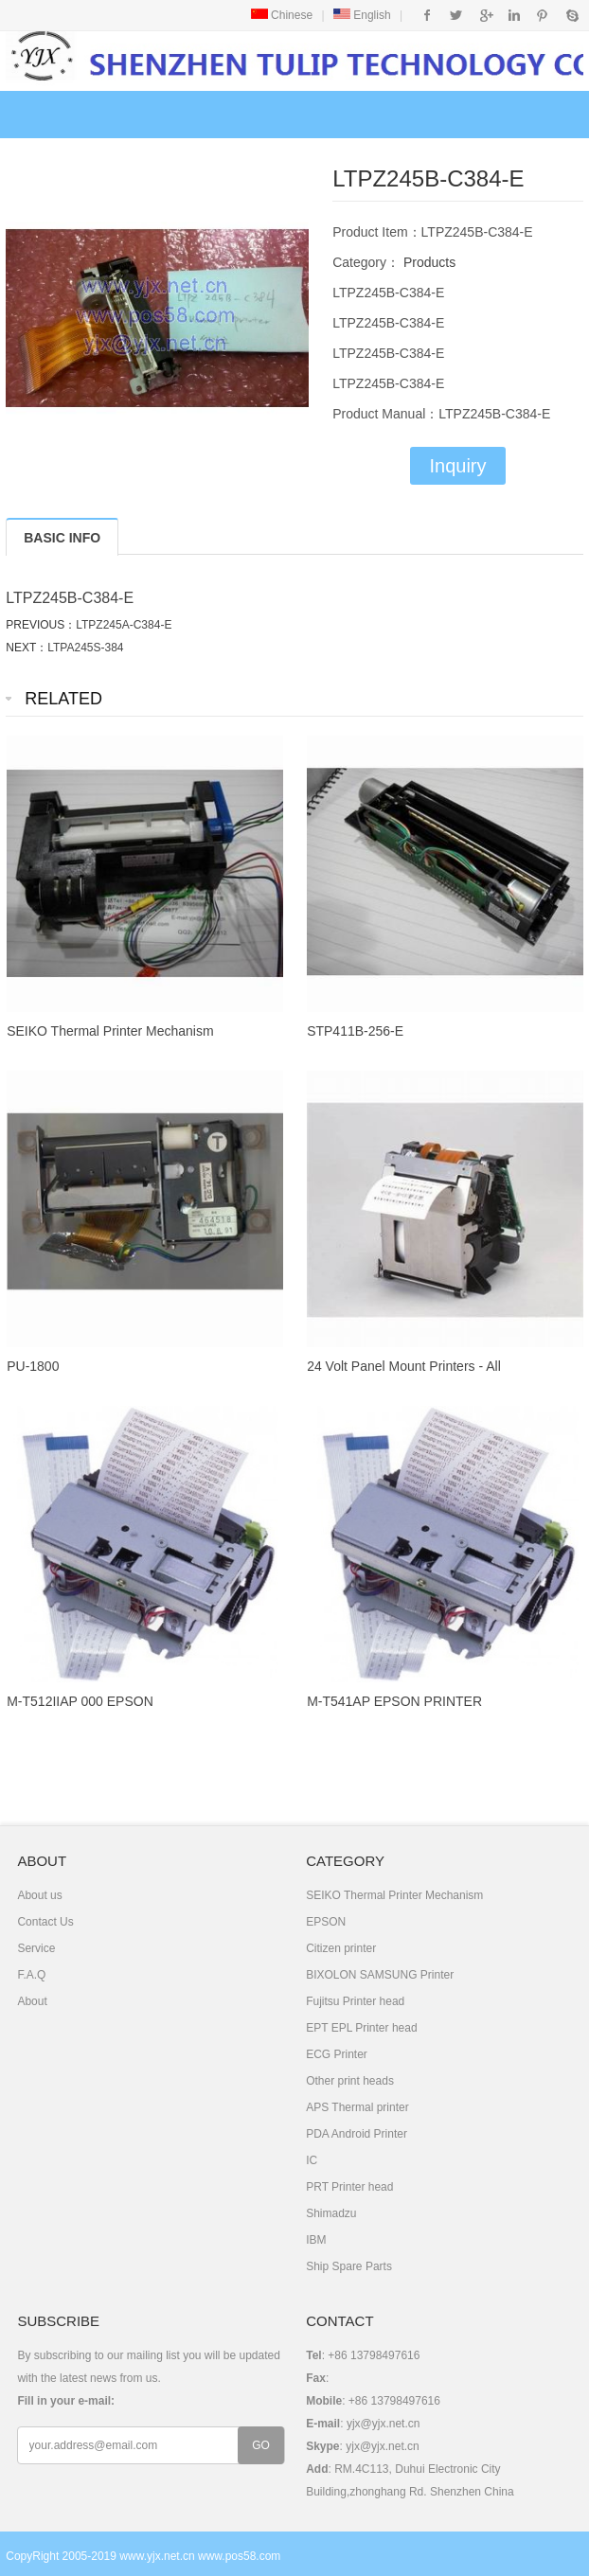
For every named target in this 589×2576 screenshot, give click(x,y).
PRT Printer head (349, 2187)
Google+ (485, 15)
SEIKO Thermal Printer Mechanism (394, 1895)
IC (311, 2160)
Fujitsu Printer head (355, 2001)
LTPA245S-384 (85, 647)
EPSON (326, 1921)
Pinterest (542, 15)
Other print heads (350, 2080)
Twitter (456, 15)
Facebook (427, 15)
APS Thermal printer (357, 2107)
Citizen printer (341, 1948)
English (362, 15)
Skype (571, 15)
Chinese (281, 15)
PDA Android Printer (356, 2134)
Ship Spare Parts (349, 2266)
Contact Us (45, 1921)
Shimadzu (331, 2213)
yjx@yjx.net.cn (383, 2423)
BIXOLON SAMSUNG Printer (380, 1974)
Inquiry (457, 465)
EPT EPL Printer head (361, 2027)
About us (39, 1895)
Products (427, 262)
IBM (316, 2240)
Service (36, 1948)
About (31, 2001)
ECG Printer (336, 2054)
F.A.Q (31, 1974)
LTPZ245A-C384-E (123, 624)
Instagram (514, 15)
